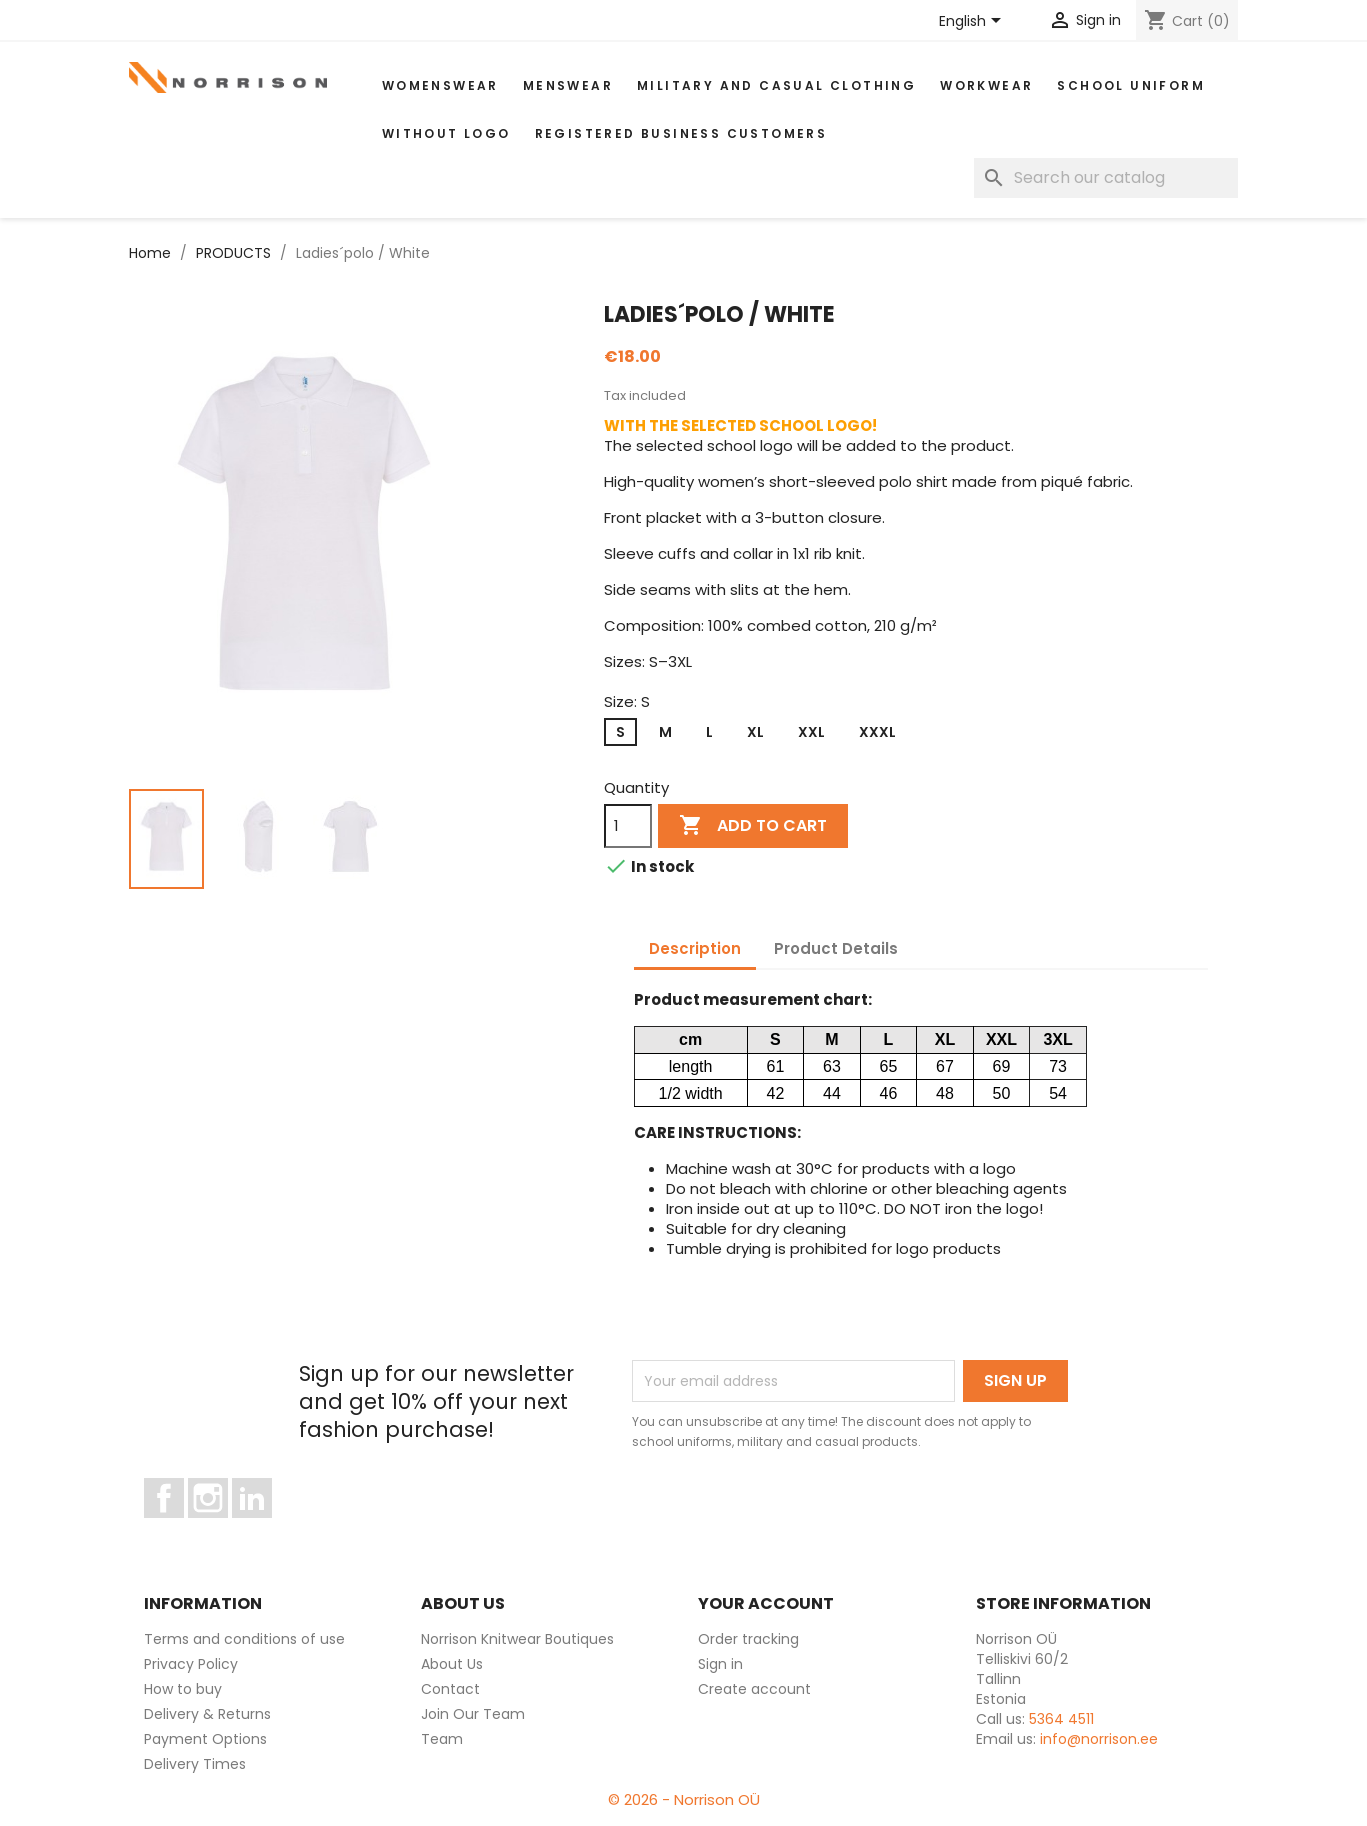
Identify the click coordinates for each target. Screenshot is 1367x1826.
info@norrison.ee (1099, 1739)
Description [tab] (695, 948)
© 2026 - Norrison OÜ (684, 1799)
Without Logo (446, 133)
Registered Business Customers (681, 133)
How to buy (183, 1689)
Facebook (183, 1527)
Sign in (720, 1664)
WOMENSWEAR (440, 85)
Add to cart (753, 826)
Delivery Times (195, 1764)
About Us (452, 1664)
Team (442, 1739)
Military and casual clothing (776, 85)
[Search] (1106, 178)
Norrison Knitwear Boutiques (517, 1639)
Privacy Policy (191, 1664)
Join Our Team (473, 1714)
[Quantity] (628, 826)
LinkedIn (263, 1527)
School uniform (1131, 85)
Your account (766, 1603)
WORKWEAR (986, 85)
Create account (754, 1689)
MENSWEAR (568, 85)
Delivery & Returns (207, 1714)
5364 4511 (1061, 1719)
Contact (450, 1689)
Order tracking (748, 1639)
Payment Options (205, 1739)
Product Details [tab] (836, 948)
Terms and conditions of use (244, 1639)
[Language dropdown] (973, 22)
